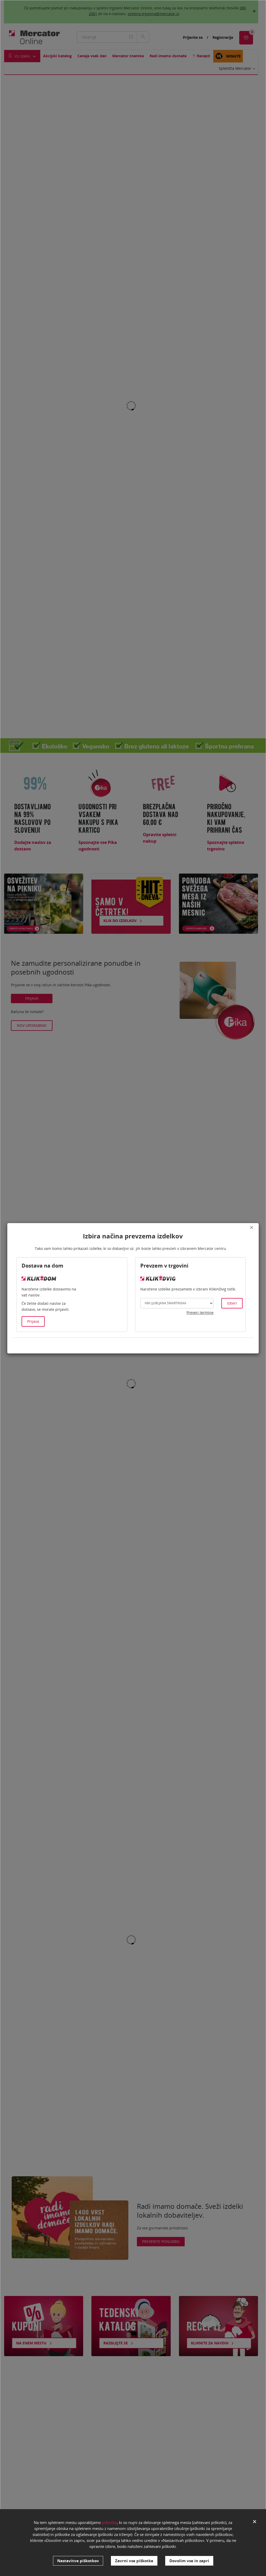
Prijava (33, 1321)
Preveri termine (200, 1312)
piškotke (109, 2522)
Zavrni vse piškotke (134, 2560)
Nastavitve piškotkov (78, 2560)
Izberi (232, 1303)
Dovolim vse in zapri (189, 2560)
